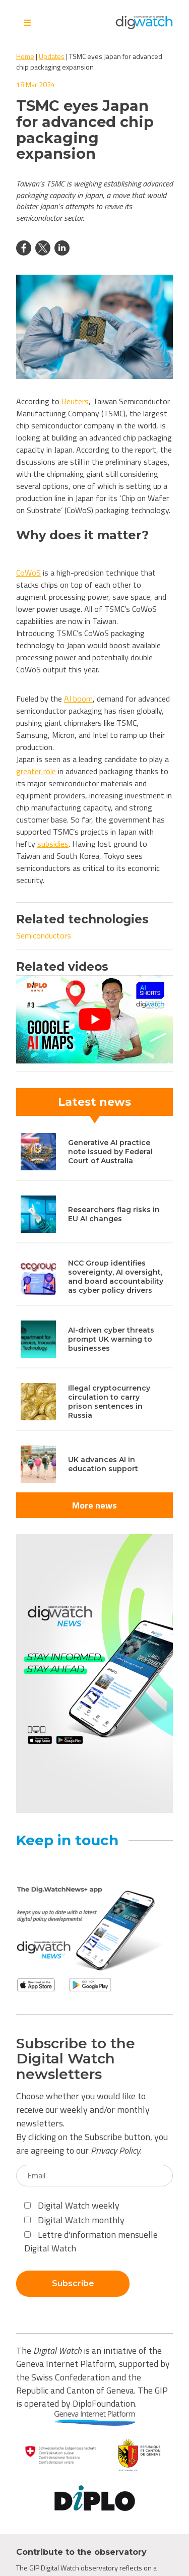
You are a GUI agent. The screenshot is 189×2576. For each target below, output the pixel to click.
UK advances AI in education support (103, 1464)
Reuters (75, 401)
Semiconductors (43, 935)
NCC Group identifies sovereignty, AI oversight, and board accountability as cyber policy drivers (115, 1277)
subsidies (53, 844)
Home (25, 56)
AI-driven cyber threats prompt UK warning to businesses (111, 1339)
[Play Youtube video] (94, 1019)
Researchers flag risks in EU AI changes (114, 1214)
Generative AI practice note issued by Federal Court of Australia (110, 1151)
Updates (52, 56)
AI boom (78, 699)
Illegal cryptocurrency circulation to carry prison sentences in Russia (109, 1402)
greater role (36, 771)
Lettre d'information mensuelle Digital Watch (91, 2241)
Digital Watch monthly (74, 2220)
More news (94, 1505)
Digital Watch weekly (71, 2205)
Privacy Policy (115, 2150)
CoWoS (28, 573)
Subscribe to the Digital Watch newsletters (75, 2059)
